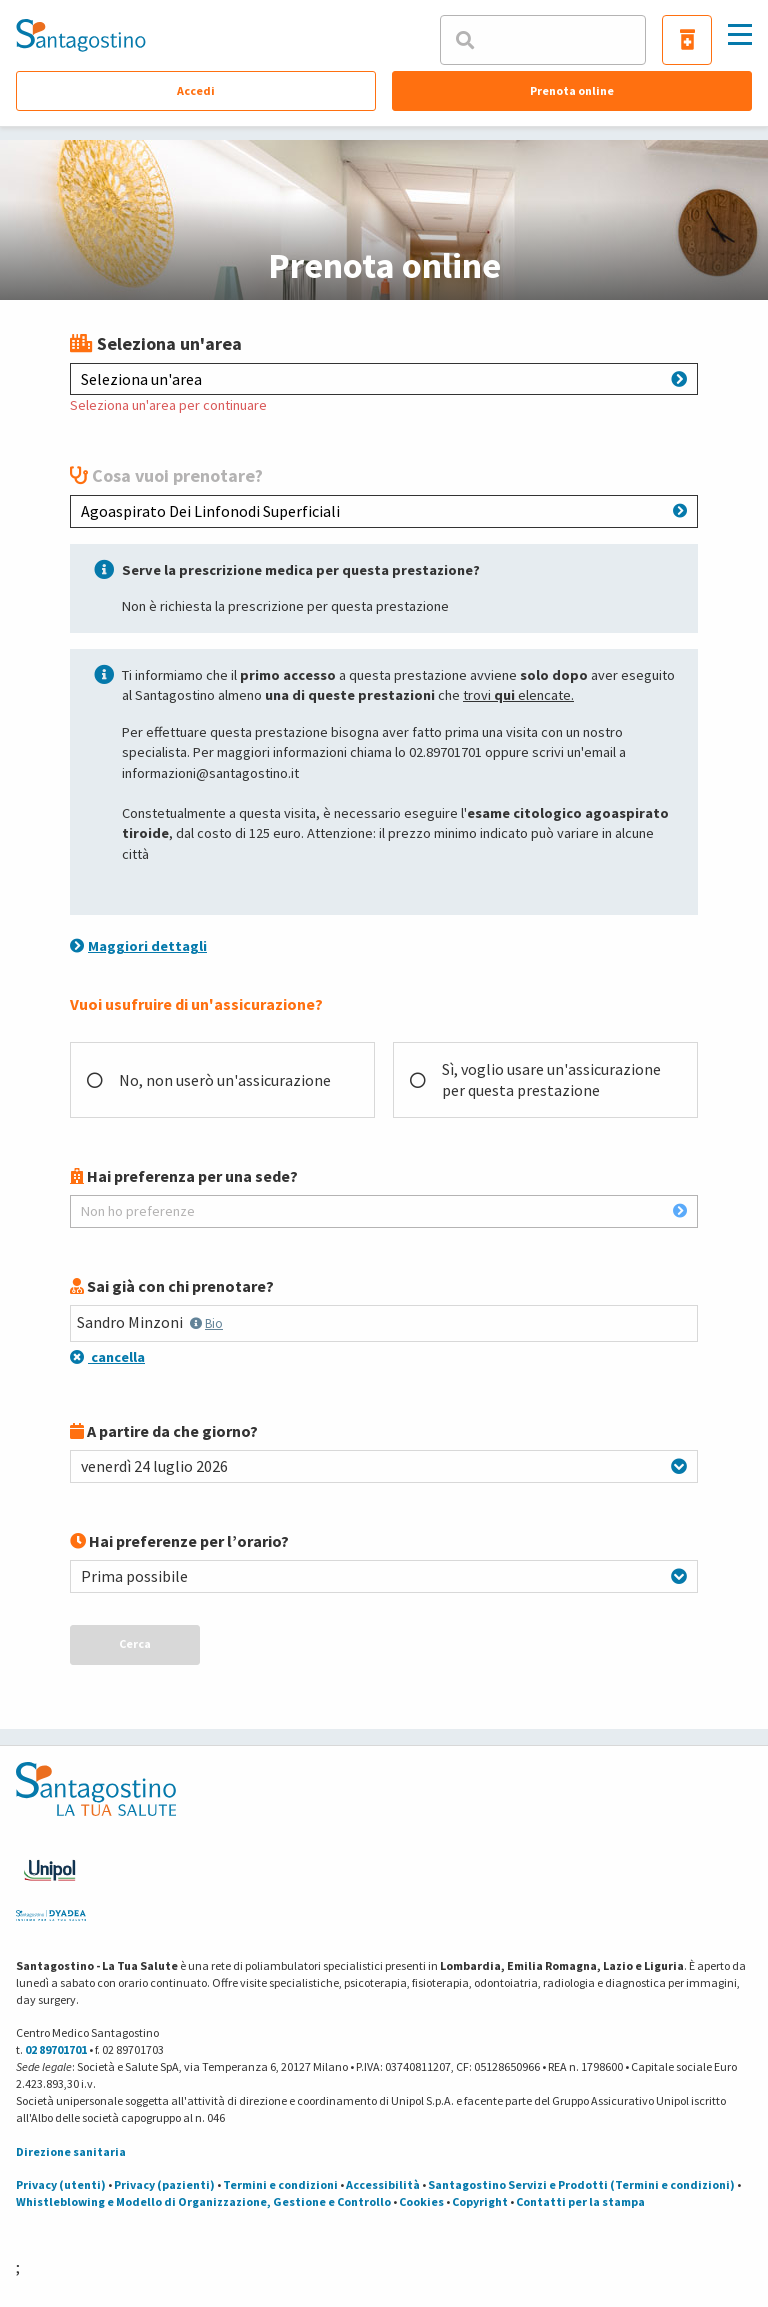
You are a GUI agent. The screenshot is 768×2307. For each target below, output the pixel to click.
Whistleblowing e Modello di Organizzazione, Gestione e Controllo (203, 2201)
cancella (107, 1357)
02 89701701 (56, 2049)
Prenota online (572, 90)
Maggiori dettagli (138, 946)
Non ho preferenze (384, 1211)
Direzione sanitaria (71, 2151)
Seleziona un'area (384, 379)
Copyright (480, 2201)
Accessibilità (383, 2184)
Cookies (421, 2201)
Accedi (196, 90)
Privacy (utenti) (61, 2184)
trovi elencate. (518, 695)
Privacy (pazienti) (164, 2184)
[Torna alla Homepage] (81, 35)
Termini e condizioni (280, 2184)
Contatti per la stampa (580, 2201)
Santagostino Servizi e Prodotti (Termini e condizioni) (581, 2184)
